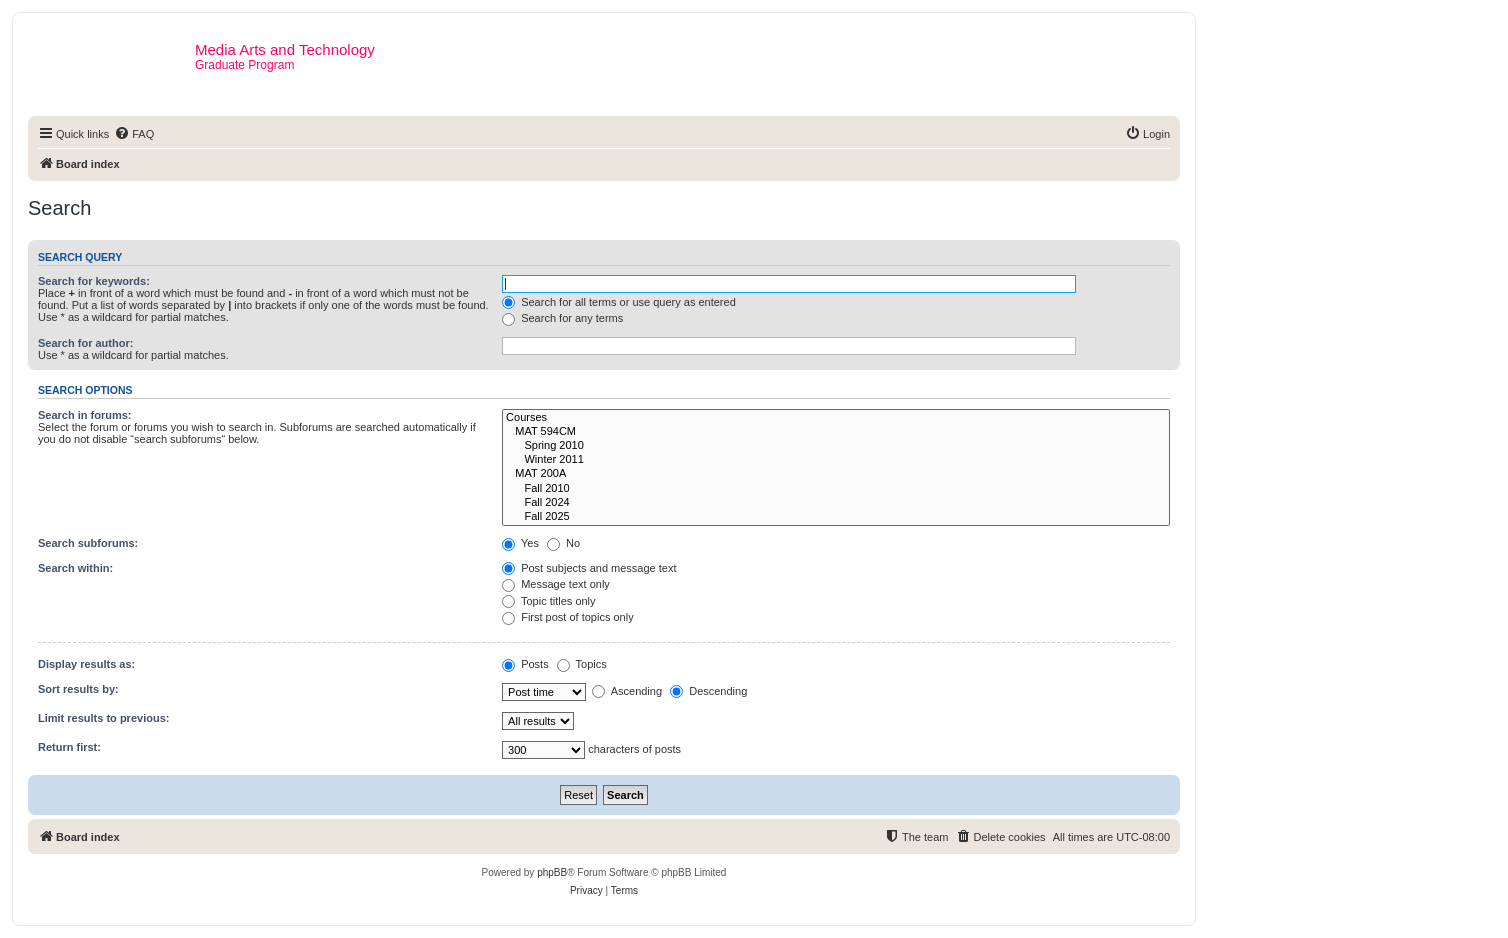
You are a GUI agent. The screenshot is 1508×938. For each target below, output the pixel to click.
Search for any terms (562, 318)
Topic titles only (548, 601)
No (563, 543)
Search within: (75, 568)
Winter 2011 (836, 460)
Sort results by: (78, 689)
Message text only (556, 584)
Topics (582, 664)
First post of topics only (568, 617)
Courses (836, 418)
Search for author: (85, 343)
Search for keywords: (94, 281)
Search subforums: (88, 543)
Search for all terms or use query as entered (619, 302)
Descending (708, 691)
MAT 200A (836, 474)
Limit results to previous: (103, 718)
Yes (520, 543)
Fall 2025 (836, 517)
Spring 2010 (836, 446)
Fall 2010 (836, 489)
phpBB (552, 872)
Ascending (627, 691)
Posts (525, 664)
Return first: (69, 747)
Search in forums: (85, 415)
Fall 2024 (836, 503)
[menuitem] (134, 134)
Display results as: (86, 664)
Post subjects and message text (589, 568)
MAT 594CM (836, 432)
